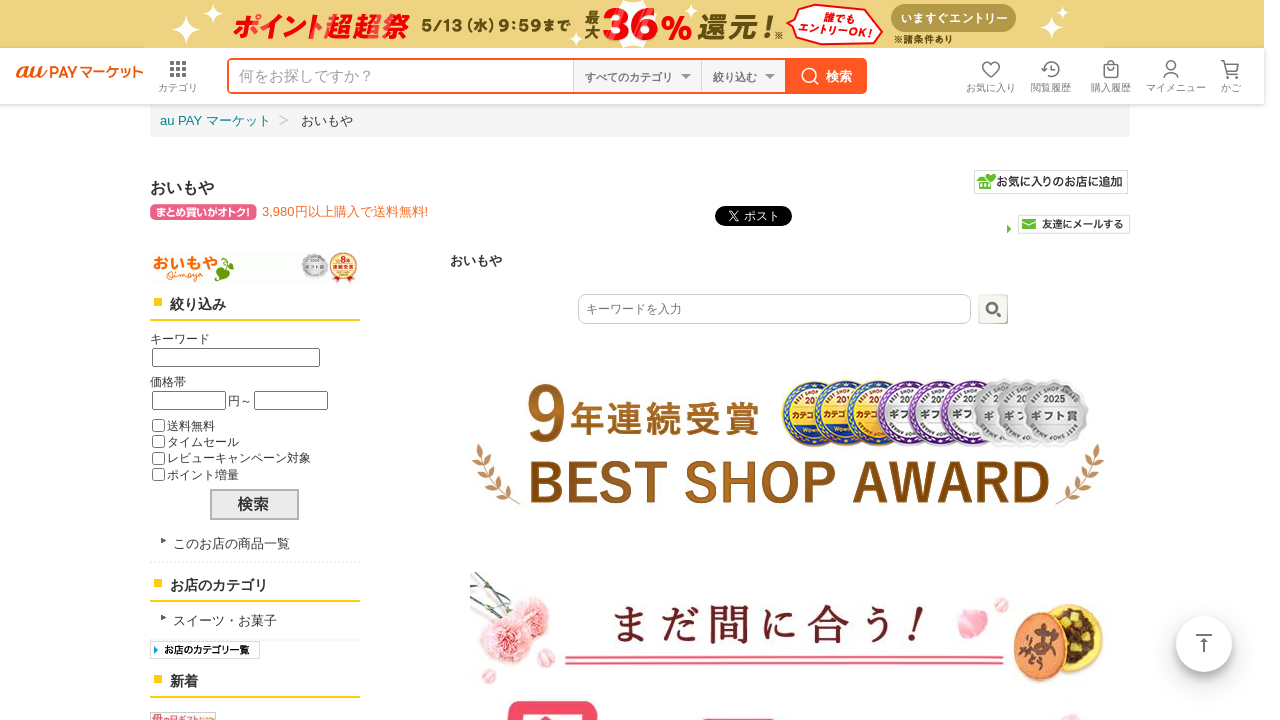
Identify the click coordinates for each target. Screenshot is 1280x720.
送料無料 (191, 425)
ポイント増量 (203, 474)
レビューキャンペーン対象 (239, 457)
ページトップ (1204, 644)
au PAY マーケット (215, 120)
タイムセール (203, 441)
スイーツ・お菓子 (225, 620)
